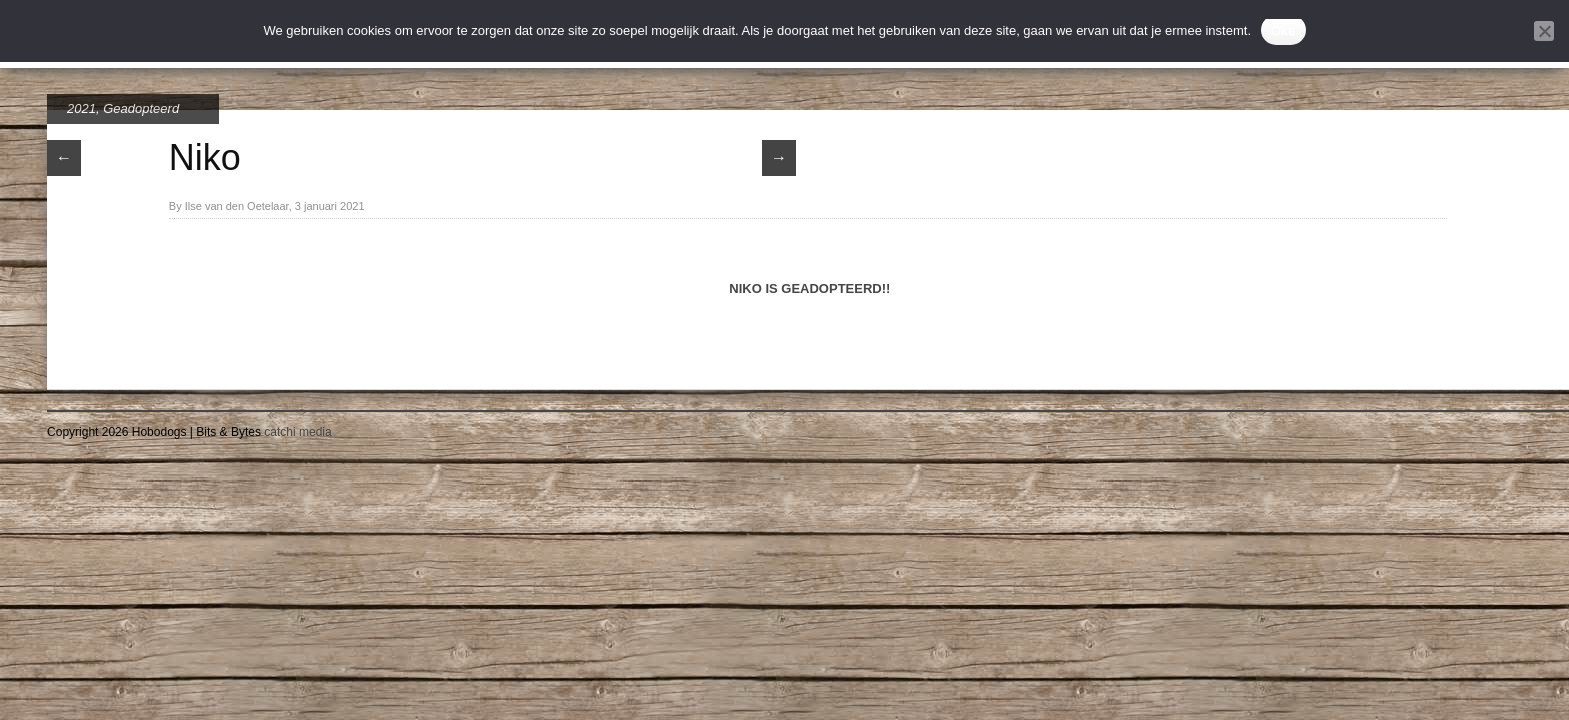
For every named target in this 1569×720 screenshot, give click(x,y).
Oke (1283, 30)
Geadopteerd (141, 108)
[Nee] (1544, 31)
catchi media (297, 432)
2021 (81, 108)
